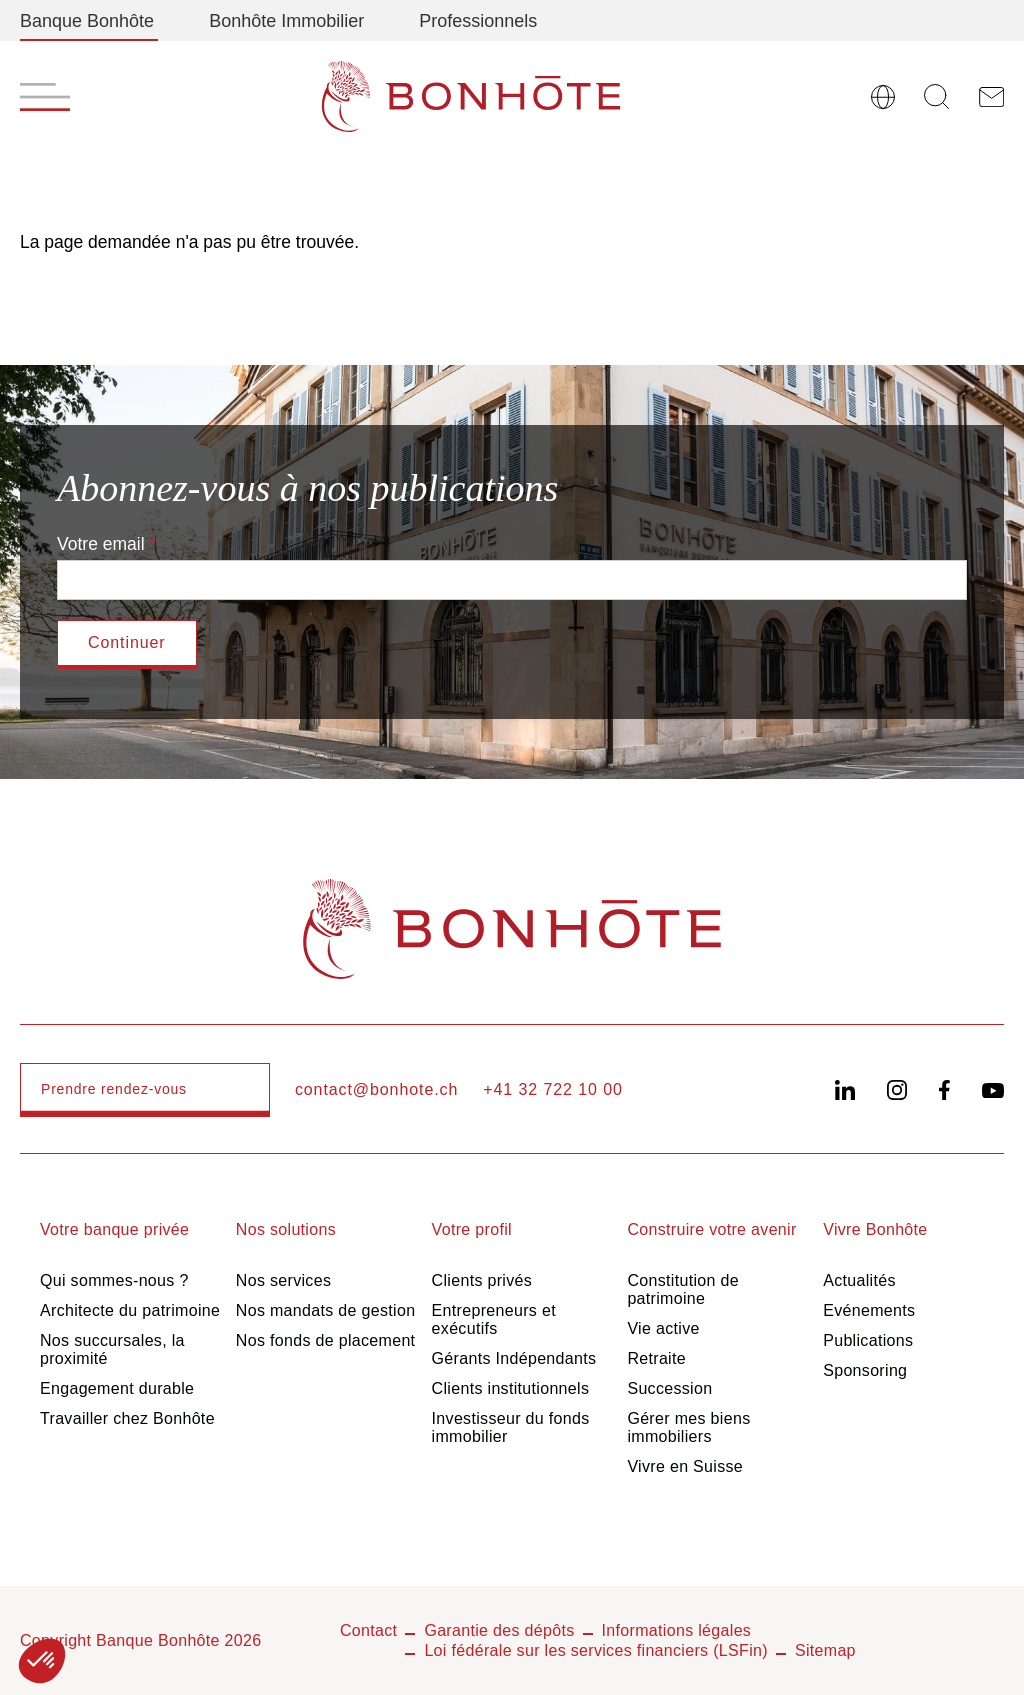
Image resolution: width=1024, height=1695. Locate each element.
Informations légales (677, 1630)
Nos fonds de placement (326, 1340)
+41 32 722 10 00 (553, 1089)
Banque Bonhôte (87, 21)
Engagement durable (117, 1388)
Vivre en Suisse (685, 1466)
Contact (368, 1630)
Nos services (283, 1280)
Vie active (663, 1328)
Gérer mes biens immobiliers (688, 1427)
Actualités (859, 1280)
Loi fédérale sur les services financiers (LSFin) (596, 1650)
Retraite (656, 1358)
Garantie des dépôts (499, 1630)
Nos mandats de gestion (326, 1310)
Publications (868, 1340)
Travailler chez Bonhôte (127, 1418)
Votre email (101, 544)
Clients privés (482, 1280)
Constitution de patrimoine (683, 1289)
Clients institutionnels (511, 1388)
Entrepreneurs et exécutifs (494, 1319)
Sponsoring (865, 1370)
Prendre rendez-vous (114, 1089)
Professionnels (478, 21)
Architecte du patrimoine (130, 1310)
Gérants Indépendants (514, 1358)
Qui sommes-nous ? (114, 1280)
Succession (669, 1388)
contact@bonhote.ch (376, 1089)
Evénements (869, 1310)
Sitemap (825, 1650)
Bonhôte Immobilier (286, 21)
